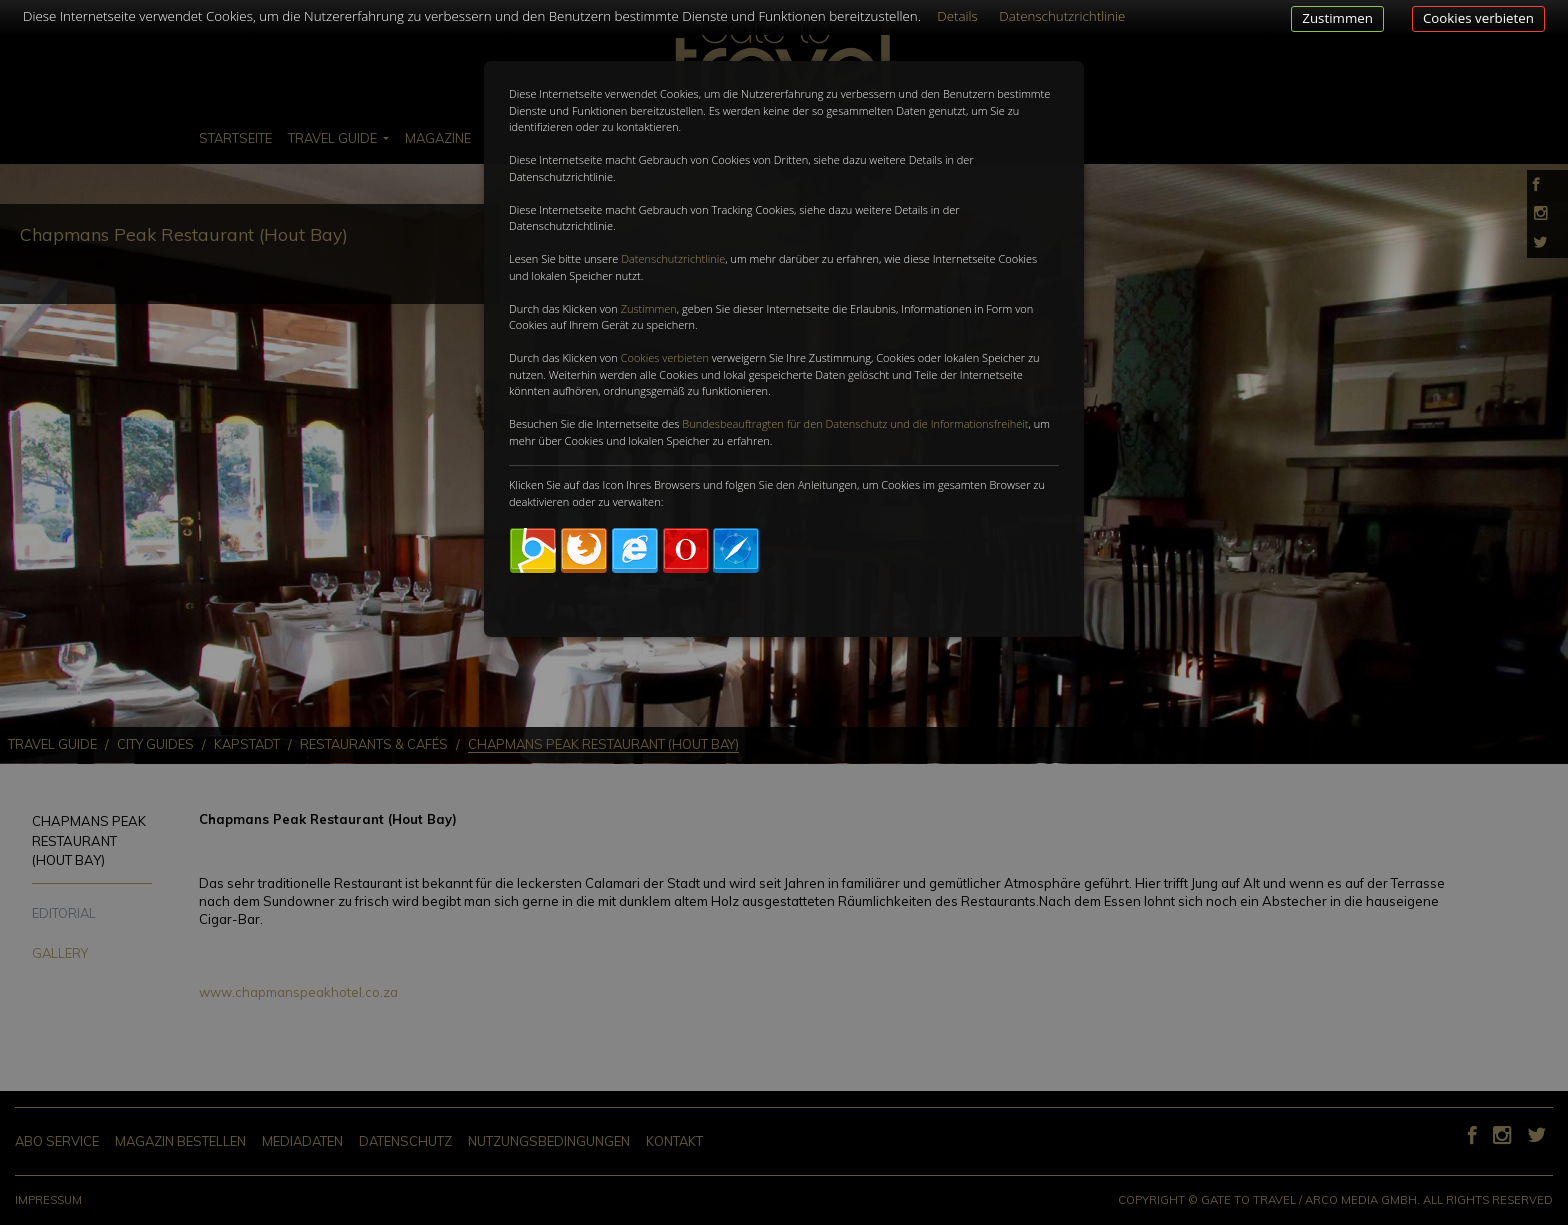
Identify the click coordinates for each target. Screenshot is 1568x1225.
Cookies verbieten (1478, 18)
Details (957, 16)
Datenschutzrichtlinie (673, 258)
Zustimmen (1337, 18)
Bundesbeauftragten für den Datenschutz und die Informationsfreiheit (855, 423)
